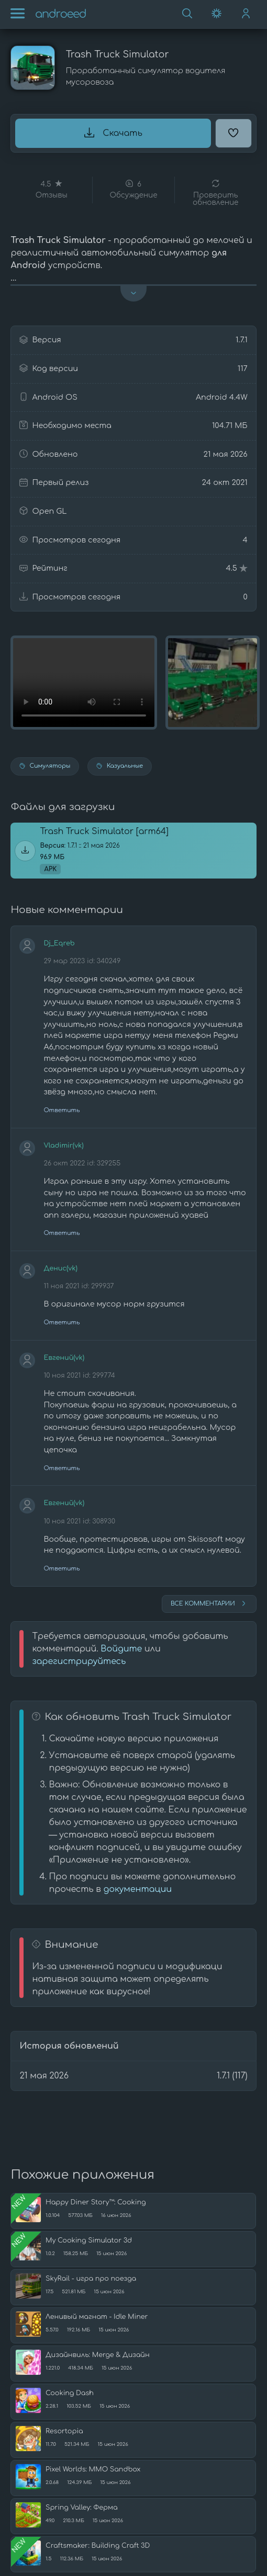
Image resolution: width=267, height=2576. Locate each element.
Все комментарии (209, 1603)
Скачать (113, 133)
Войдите (121, 1649)
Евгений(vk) (63, 1357)
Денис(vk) (60, 1268)
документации (137, 1889)
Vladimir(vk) (63, 1145)
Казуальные (119, 766)
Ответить (61, 1110)
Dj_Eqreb (58, 943)
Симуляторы (44, 766)
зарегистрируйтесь (79, 1661)
